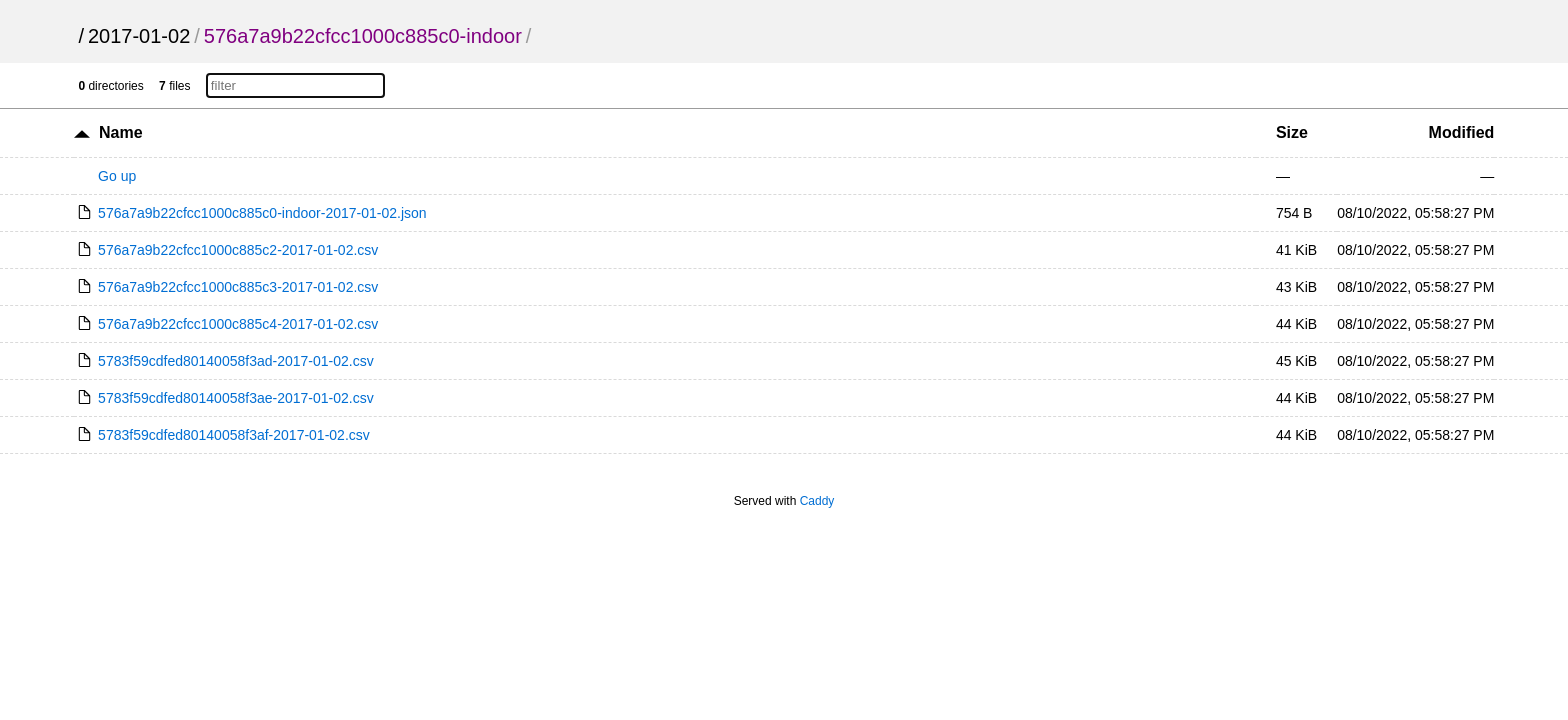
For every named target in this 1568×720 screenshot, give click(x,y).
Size (1292, 132)
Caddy (817, 501)
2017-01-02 (139, 36)
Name (121, 132)
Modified (1462, 132)
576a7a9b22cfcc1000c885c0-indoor (363, 36)
